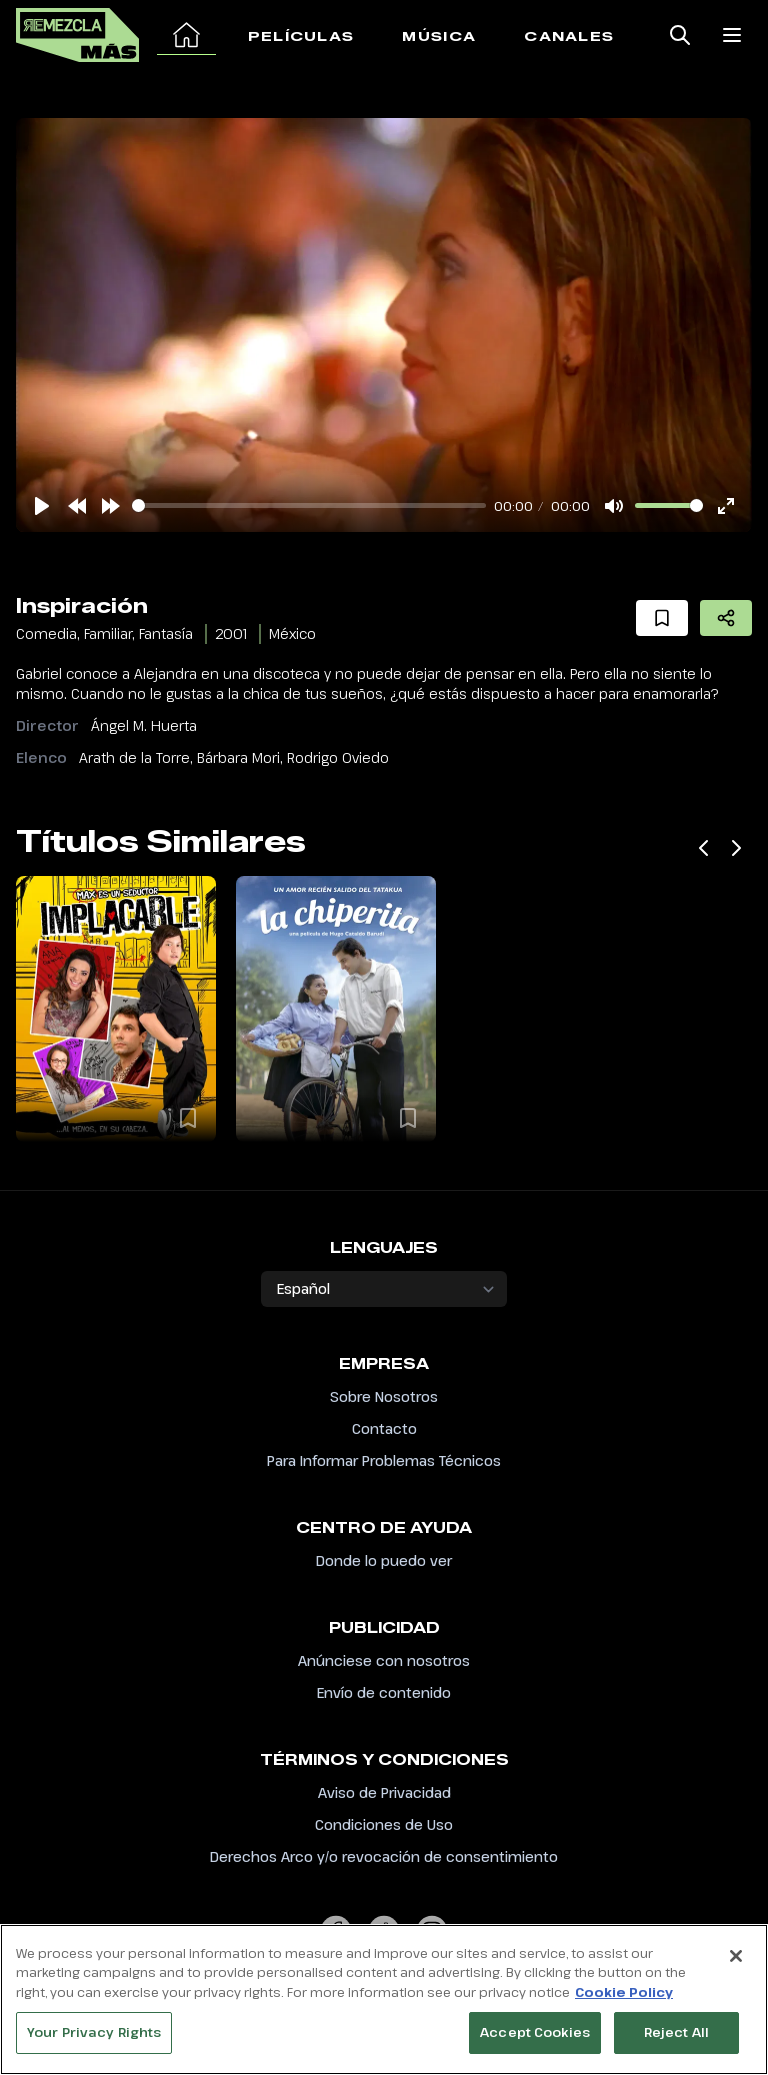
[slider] (309, 505)
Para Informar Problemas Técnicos (384, 1460)
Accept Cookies (535, 2033)
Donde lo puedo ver (384, 1560)
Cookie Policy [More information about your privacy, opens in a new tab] (624, 1993)
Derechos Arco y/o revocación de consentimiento (384, 1856)
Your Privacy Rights (94, 2033)
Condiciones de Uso (384, 1824)
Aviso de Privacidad (384, 1792)
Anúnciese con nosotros (384, 1660)
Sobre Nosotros (384, 1396)
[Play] (42, 506)
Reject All (676, 2033)
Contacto (384, 1428)
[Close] (736, 1957)
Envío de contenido (384, 1692)
